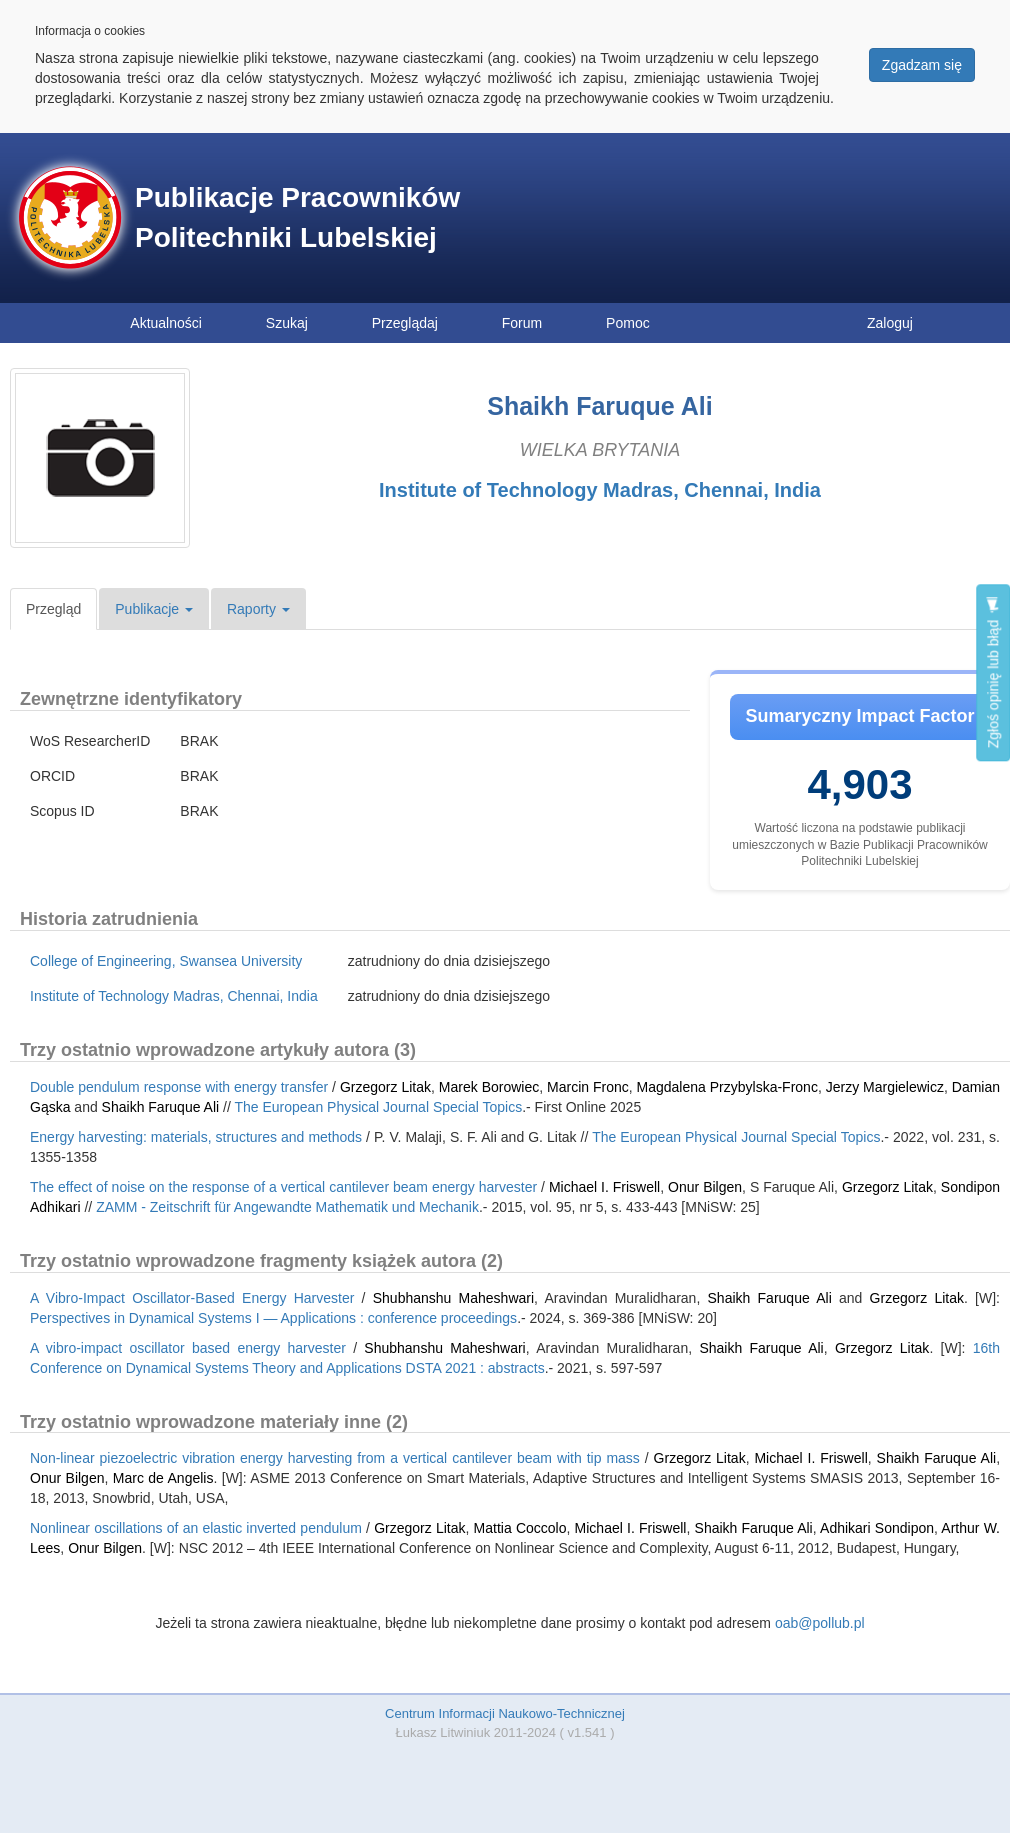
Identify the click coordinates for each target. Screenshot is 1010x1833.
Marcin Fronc (588, 1087)
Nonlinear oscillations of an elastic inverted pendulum (196, 1528)
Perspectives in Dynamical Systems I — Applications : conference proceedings (273, 1318)
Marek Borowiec (489, 1087)
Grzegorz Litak (385, 1087)
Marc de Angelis (163, 1478)
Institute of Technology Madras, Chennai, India (600, 490)
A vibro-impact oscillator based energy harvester (188, 1348)
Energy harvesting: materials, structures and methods (196, 1137)
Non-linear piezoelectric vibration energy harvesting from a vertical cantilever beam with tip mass (335, 1458)
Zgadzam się (922, 65)
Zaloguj (890, 323)
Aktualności (166, 323)
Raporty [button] (258, 609)
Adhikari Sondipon (877, 1528)
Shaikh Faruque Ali (161, 1107)
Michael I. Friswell (604, 1187)
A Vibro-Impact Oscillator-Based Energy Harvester (192, 1298)
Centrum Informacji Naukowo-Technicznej (505, 1713)
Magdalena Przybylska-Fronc (727, 1087)
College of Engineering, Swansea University (166, 961)
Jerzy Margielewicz (885, 1087)
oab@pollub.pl (820, 1623)
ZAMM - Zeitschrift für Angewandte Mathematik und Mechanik (287, 1207)
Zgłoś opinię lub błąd (993, 672)
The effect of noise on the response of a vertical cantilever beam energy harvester (283, 1187)
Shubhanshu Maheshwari (453, 1298)
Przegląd (53, 609)
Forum (522, 323)
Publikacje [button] (154, 609)
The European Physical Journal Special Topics (378, 1107)
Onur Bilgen (705, 1187)
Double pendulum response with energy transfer (179, 1087)
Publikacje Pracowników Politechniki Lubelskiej (297, 217)
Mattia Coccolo (520, 1528)
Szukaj (287, 323)
